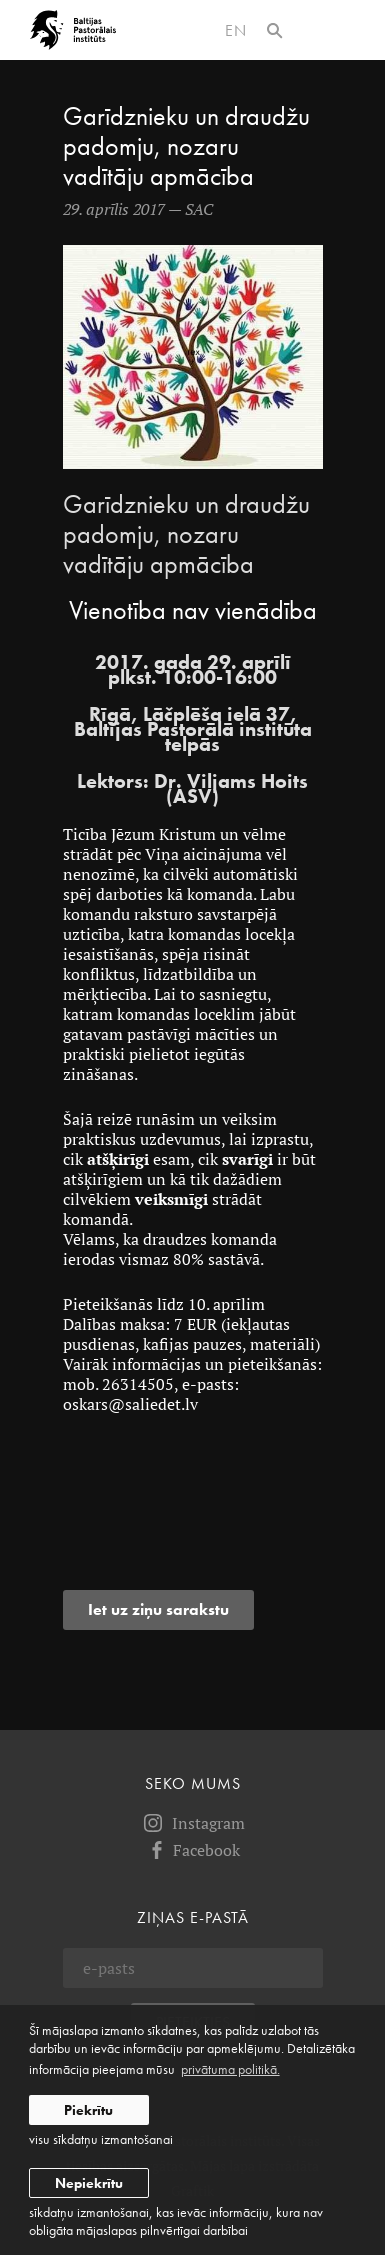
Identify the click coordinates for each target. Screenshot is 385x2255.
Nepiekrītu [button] (89, 2183)
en (236, 30)
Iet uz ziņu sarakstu (158, 1609)
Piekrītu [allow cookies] (88, 2110)
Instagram (193, 1823)
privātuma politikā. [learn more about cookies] (230, 2069)
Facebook (192, 1850)
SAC (199, 209)
